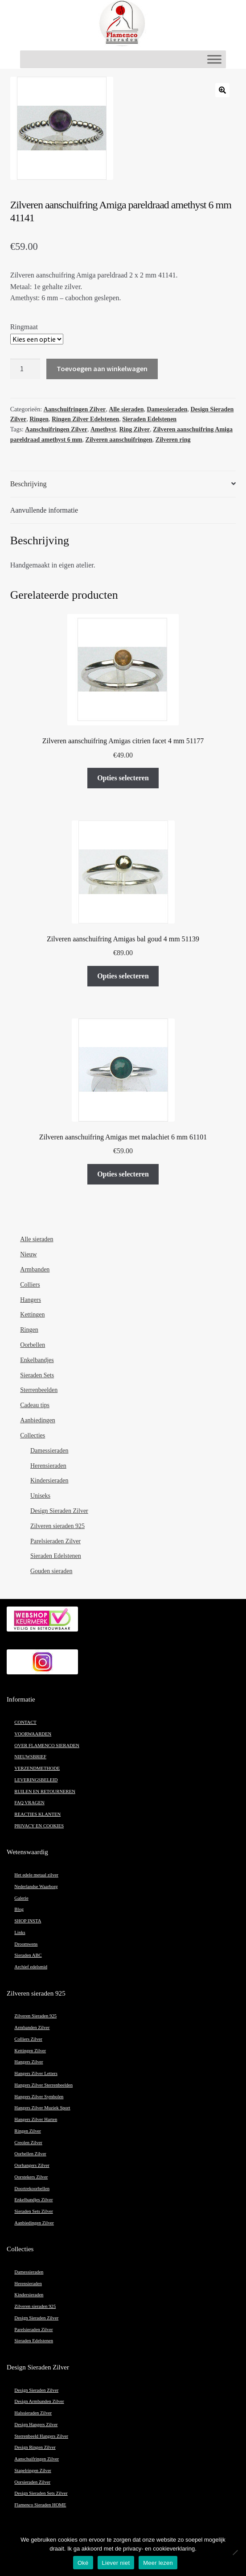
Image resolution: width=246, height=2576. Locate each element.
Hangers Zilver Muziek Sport (42, 2107)
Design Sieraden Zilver (59, 1510)
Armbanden (34, 1269)
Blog (19, 1909)
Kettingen (32, 1314)
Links (19, 1932)
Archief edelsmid (30, 1966)
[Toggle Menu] (214, 59)
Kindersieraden (49, 1480)
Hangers (30, 1299)
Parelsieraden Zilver (55, 1541)
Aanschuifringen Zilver (75, 409)
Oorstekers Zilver (31, 2176)
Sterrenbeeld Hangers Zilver (41, 2436)
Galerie (21, 1898)
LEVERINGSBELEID (35, 1779)
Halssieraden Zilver (33, 2412)
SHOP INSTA (27, 1920)
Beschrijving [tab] (28, 484)
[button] (222, 90)
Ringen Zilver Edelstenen (85, 419)
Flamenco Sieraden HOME (40, 2504)
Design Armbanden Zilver (39, 2401)
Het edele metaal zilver (36, 1874)
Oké (83, 2562)
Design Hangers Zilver (35, 2424)
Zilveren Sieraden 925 (35, 2015)
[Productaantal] (25, 369)
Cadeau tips (34, 1405)
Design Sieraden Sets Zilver (40, 2493)
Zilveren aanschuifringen (119, 439)
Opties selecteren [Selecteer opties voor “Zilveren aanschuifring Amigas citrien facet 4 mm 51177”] (123, 778)
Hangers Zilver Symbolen (38, 2096)
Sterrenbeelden (38, 1390)
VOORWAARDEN (32, 1733)
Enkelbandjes (36, 1360)
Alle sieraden (126, 409)
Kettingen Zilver (30, 2050)
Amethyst (103, 429)
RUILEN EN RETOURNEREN (44, 1791)
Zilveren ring (173, 439)
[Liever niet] (234, 2552)
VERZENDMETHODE (37, 1768)
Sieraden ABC (27, 1955)
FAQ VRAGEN (29, 1802)
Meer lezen (158, 2562)
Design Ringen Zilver (34, 2447)
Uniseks (40, 1495)
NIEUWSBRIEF (30, 1756)
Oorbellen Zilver (30, 2153)
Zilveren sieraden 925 (57, 1526)
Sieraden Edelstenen (149, 419)
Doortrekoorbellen (31, 2188)
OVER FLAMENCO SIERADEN (46, 1745)
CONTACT (25, 1722)
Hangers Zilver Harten (35, 2119)
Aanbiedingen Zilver (33, 2222)
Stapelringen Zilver (32, 2470)
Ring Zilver (134, 429)
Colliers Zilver (28, 2039)
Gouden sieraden (51, 1571)
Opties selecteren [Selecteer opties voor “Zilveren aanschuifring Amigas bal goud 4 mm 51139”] (123, 976)
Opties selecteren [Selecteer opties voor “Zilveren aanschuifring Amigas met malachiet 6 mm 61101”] (123, 1174)
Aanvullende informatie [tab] (44, 510)
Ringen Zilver (27, 2131)
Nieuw (28, 1254)
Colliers (30, 1284)
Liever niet (116, 2562)
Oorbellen (32, 1345)
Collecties (32, 1435)
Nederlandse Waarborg (35, 1886)
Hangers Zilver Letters (35, 2073)
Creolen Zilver (28, 2142)
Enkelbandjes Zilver (33, 2199)
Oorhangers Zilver (31, 2165)
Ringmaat (24, 327)
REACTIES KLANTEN (37, 1814)
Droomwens (25, 1944)
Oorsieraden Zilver (32, 2482)
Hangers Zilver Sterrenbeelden (43, 2085)
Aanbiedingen (37, 1420)
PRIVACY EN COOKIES (39, 1825)
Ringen (39, 419)
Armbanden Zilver (31, 2027)
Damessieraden (167, 409)
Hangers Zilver (28, 2061)
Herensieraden (48, 1465)
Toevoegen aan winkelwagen (102, 368)
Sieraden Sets (37, 1375)
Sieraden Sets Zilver (33, 2211)
